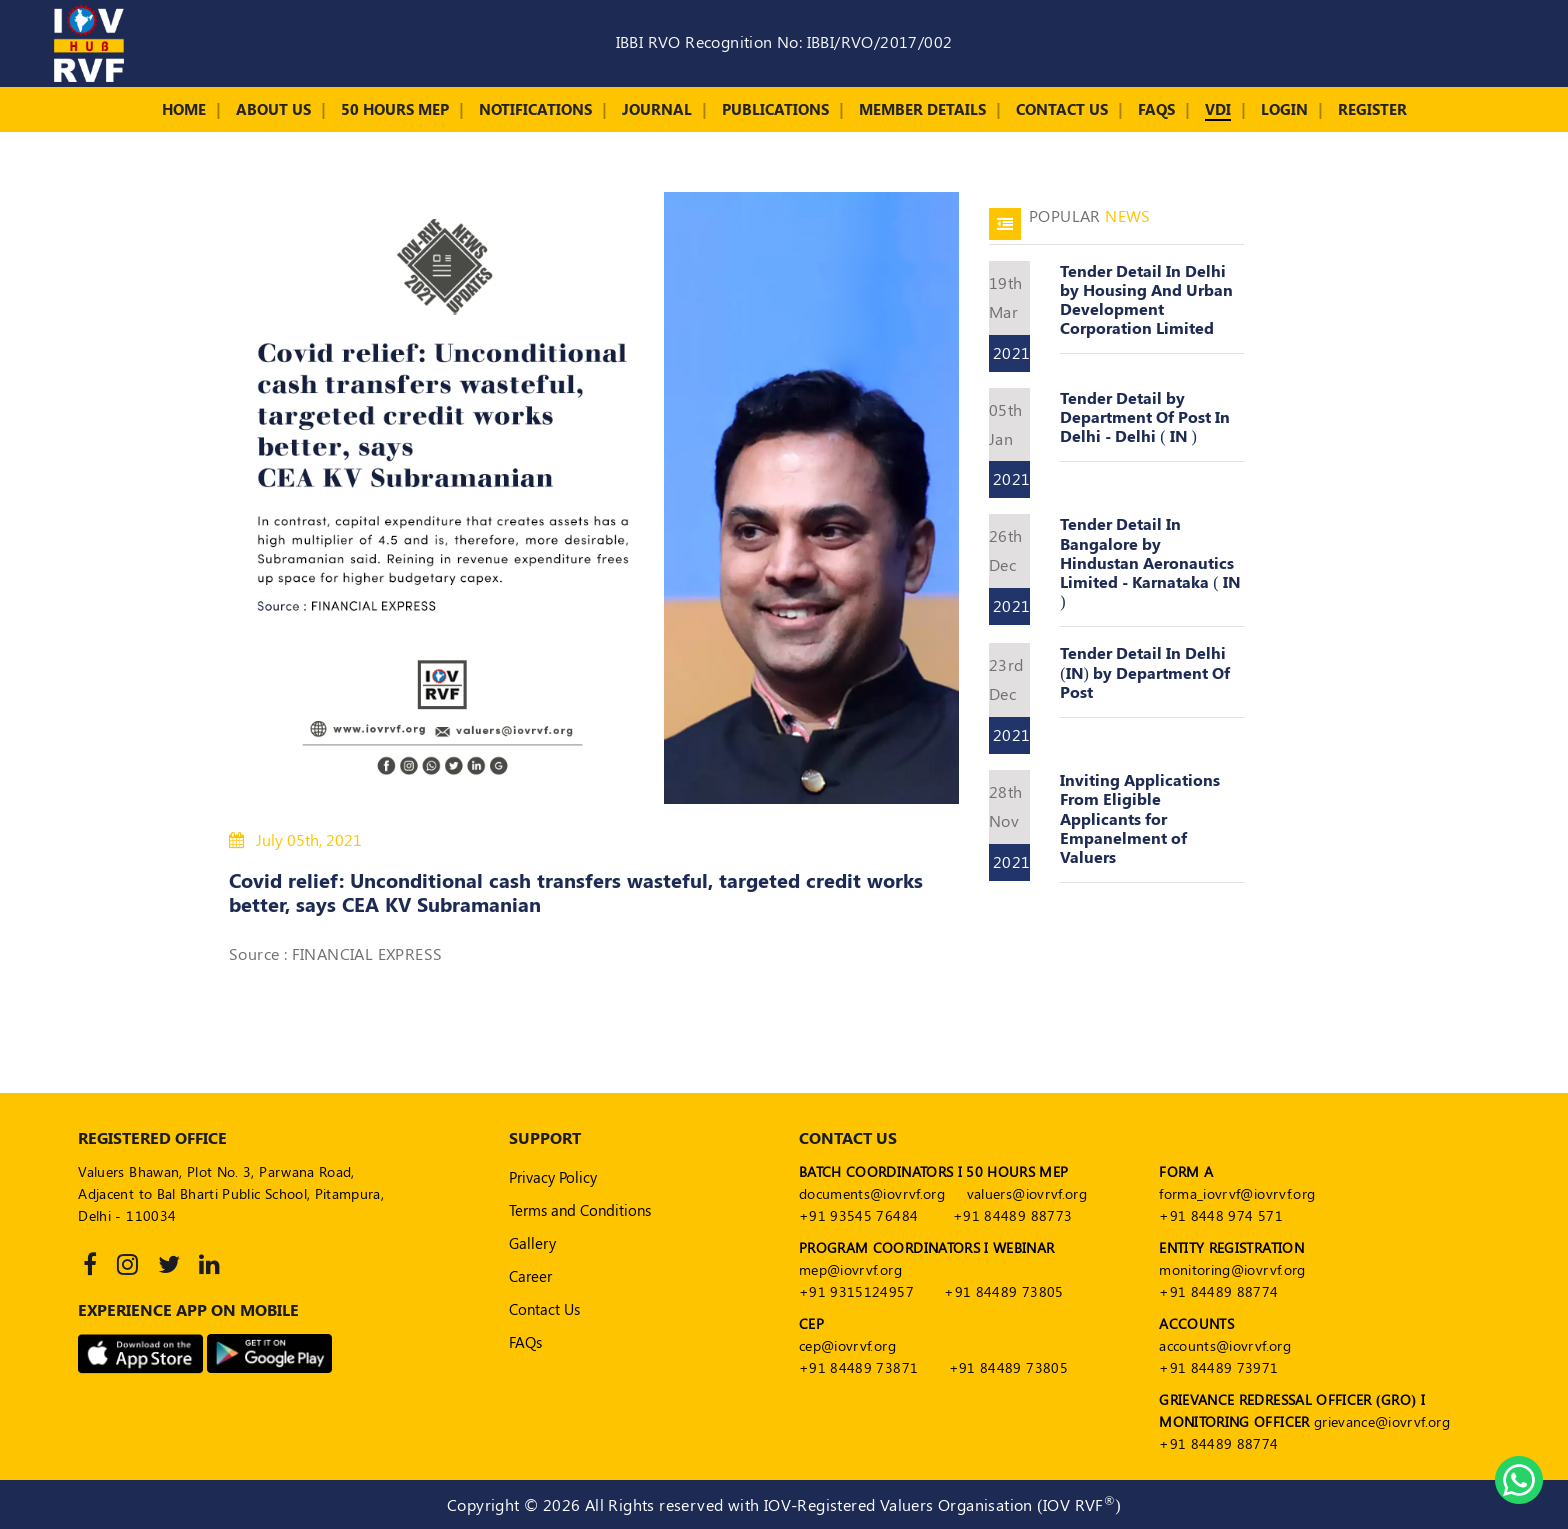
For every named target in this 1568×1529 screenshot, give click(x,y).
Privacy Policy (553, 1177)
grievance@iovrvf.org (1382, 1421)
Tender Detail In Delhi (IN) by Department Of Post (1145, 671)
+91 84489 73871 (858, 1367)
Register (1372, 109)
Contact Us (1062, 109)
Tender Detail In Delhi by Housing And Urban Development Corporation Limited (1146, 299)
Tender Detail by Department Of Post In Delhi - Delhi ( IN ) (1145, 416)
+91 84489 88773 (1012, 1215)
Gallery (532, 1243)
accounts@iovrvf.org (1225, 1345)
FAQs (1156, 109)
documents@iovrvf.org (872, 1193)
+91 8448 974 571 (1221, 1215)
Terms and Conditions (580, 1210)
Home (184, 109)
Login (1284, 109)
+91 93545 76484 (858, 1215)
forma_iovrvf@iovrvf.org (1237, 1193)
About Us (273, 109)
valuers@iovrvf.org (1027, 1193)
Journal (657, 109)
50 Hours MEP (395, 109)
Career (530, 1276)
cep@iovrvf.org (847, 1345)
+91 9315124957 (856, 1291)
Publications (775, 109)
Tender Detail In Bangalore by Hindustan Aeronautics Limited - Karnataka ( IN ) (1150, 562)
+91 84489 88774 (1218, 1291)
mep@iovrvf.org (850, 1269)
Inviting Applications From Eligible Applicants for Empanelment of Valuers (1140, 818)
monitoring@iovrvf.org (1232, 1269)
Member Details (922, 109)
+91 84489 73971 (1218, 1367)
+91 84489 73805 (1003, 1291)
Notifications (535, 109)
